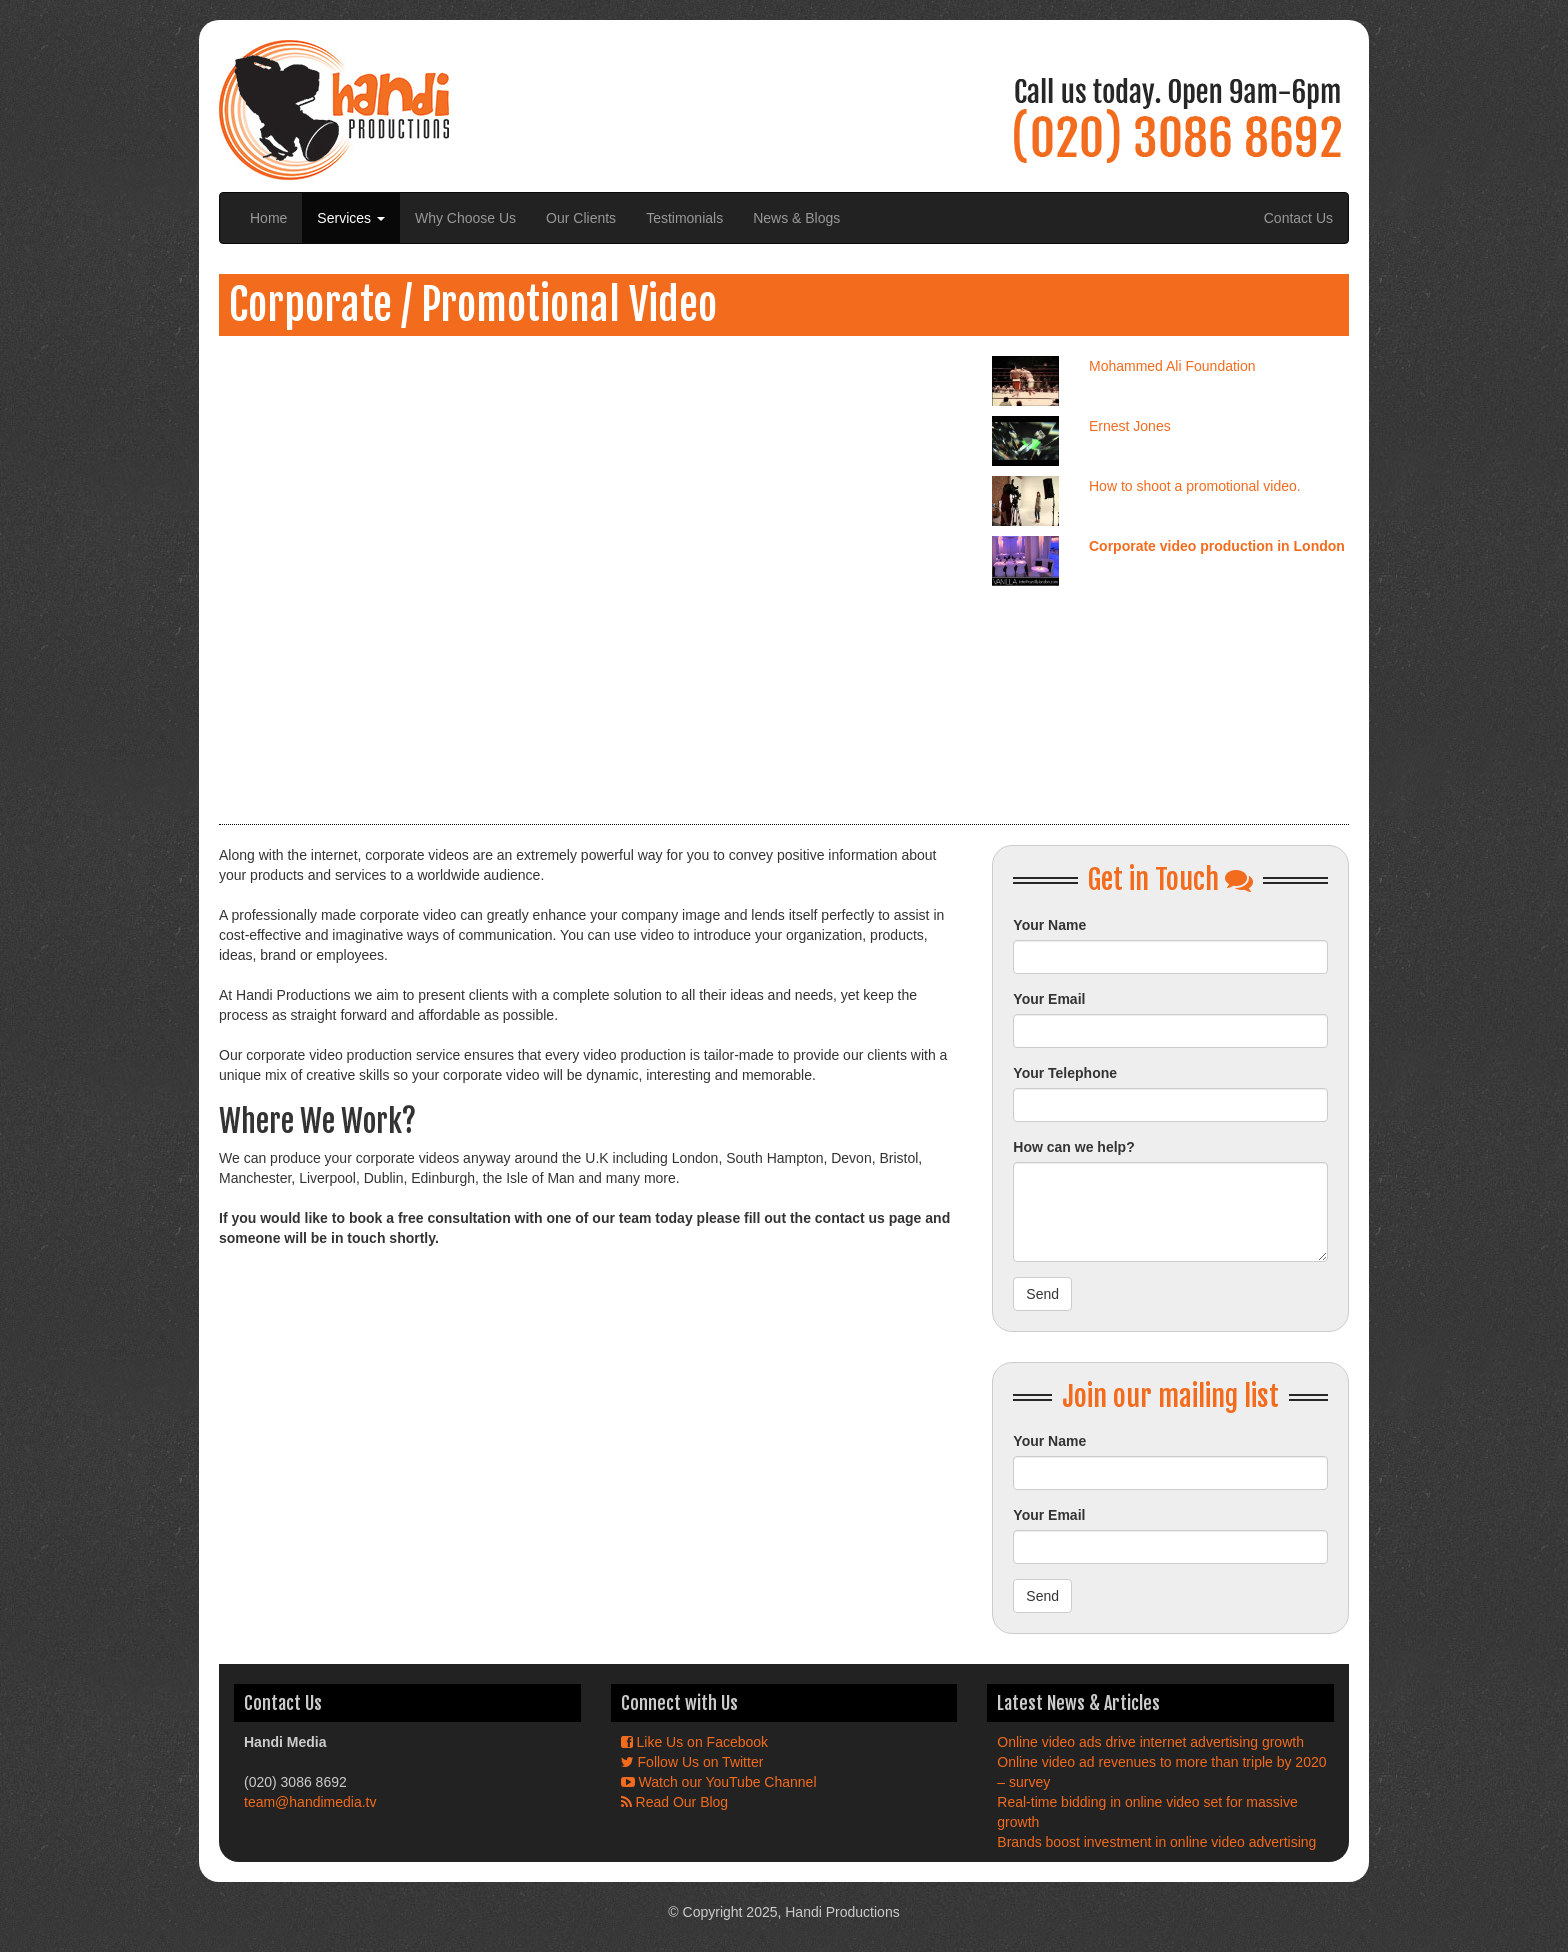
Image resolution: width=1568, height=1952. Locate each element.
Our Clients (581, 218)
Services (351, 218)
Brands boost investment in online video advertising (1156, 1842)
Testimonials (684, 218)
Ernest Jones (1130, 426)
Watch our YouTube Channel (719, 1782)
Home (268, 218)
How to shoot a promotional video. (1195, 486)
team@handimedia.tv (310, 1802)
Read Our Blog (675, 1802)
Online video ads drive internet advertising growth (1150, 1742)
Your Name (1049, 925)
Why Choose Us (465, 218)
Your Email (1049, 999)
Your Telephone (1065, 1073)
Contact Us (1298, 218)
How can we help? (1073, 1147)
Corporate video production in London (1217, 546)
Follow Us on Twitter (692, 1762)
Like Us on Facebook (694, 1742)
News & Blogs (796, 218)
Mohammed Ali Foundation (1172, 366)
